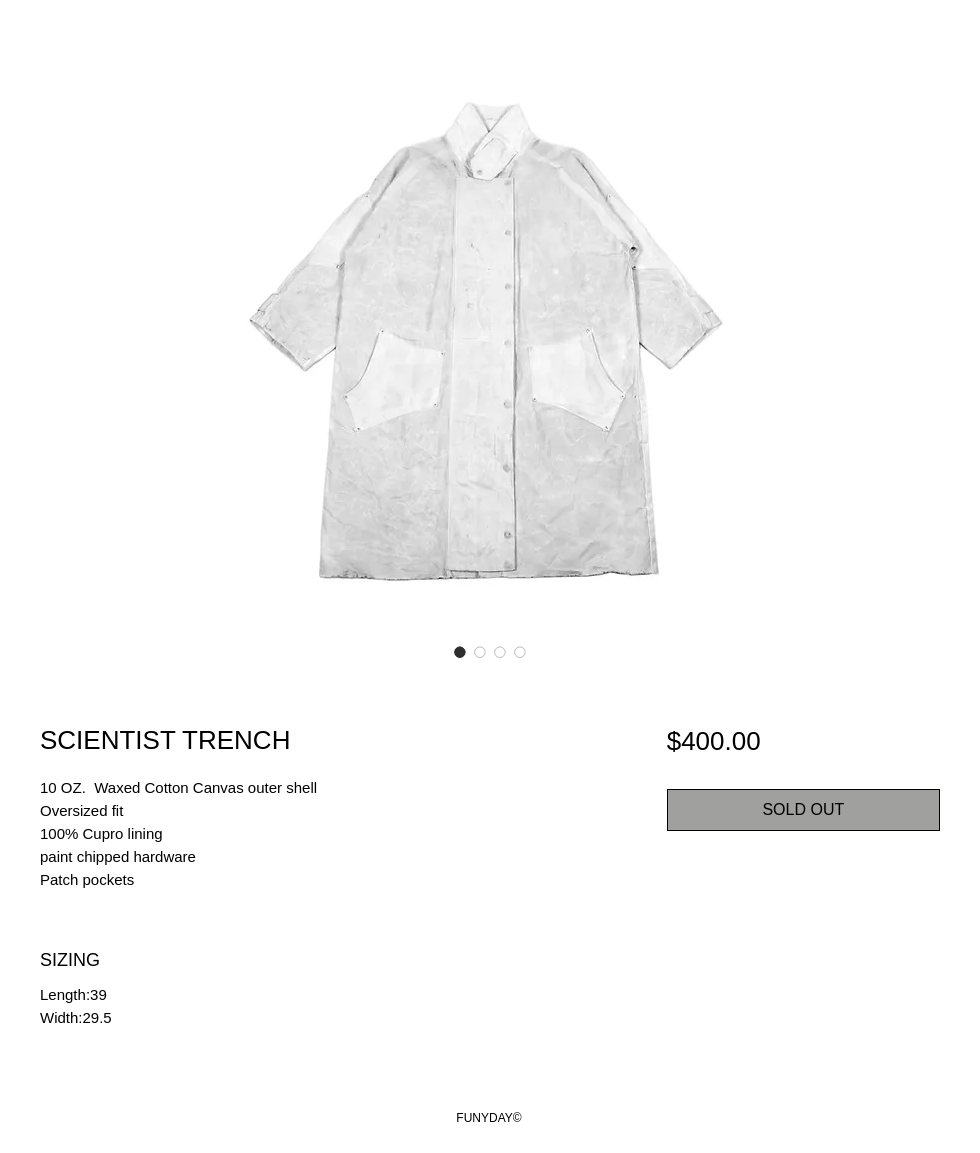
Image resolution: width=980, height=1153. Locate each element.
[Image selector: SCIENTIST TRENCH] (460, 652)
